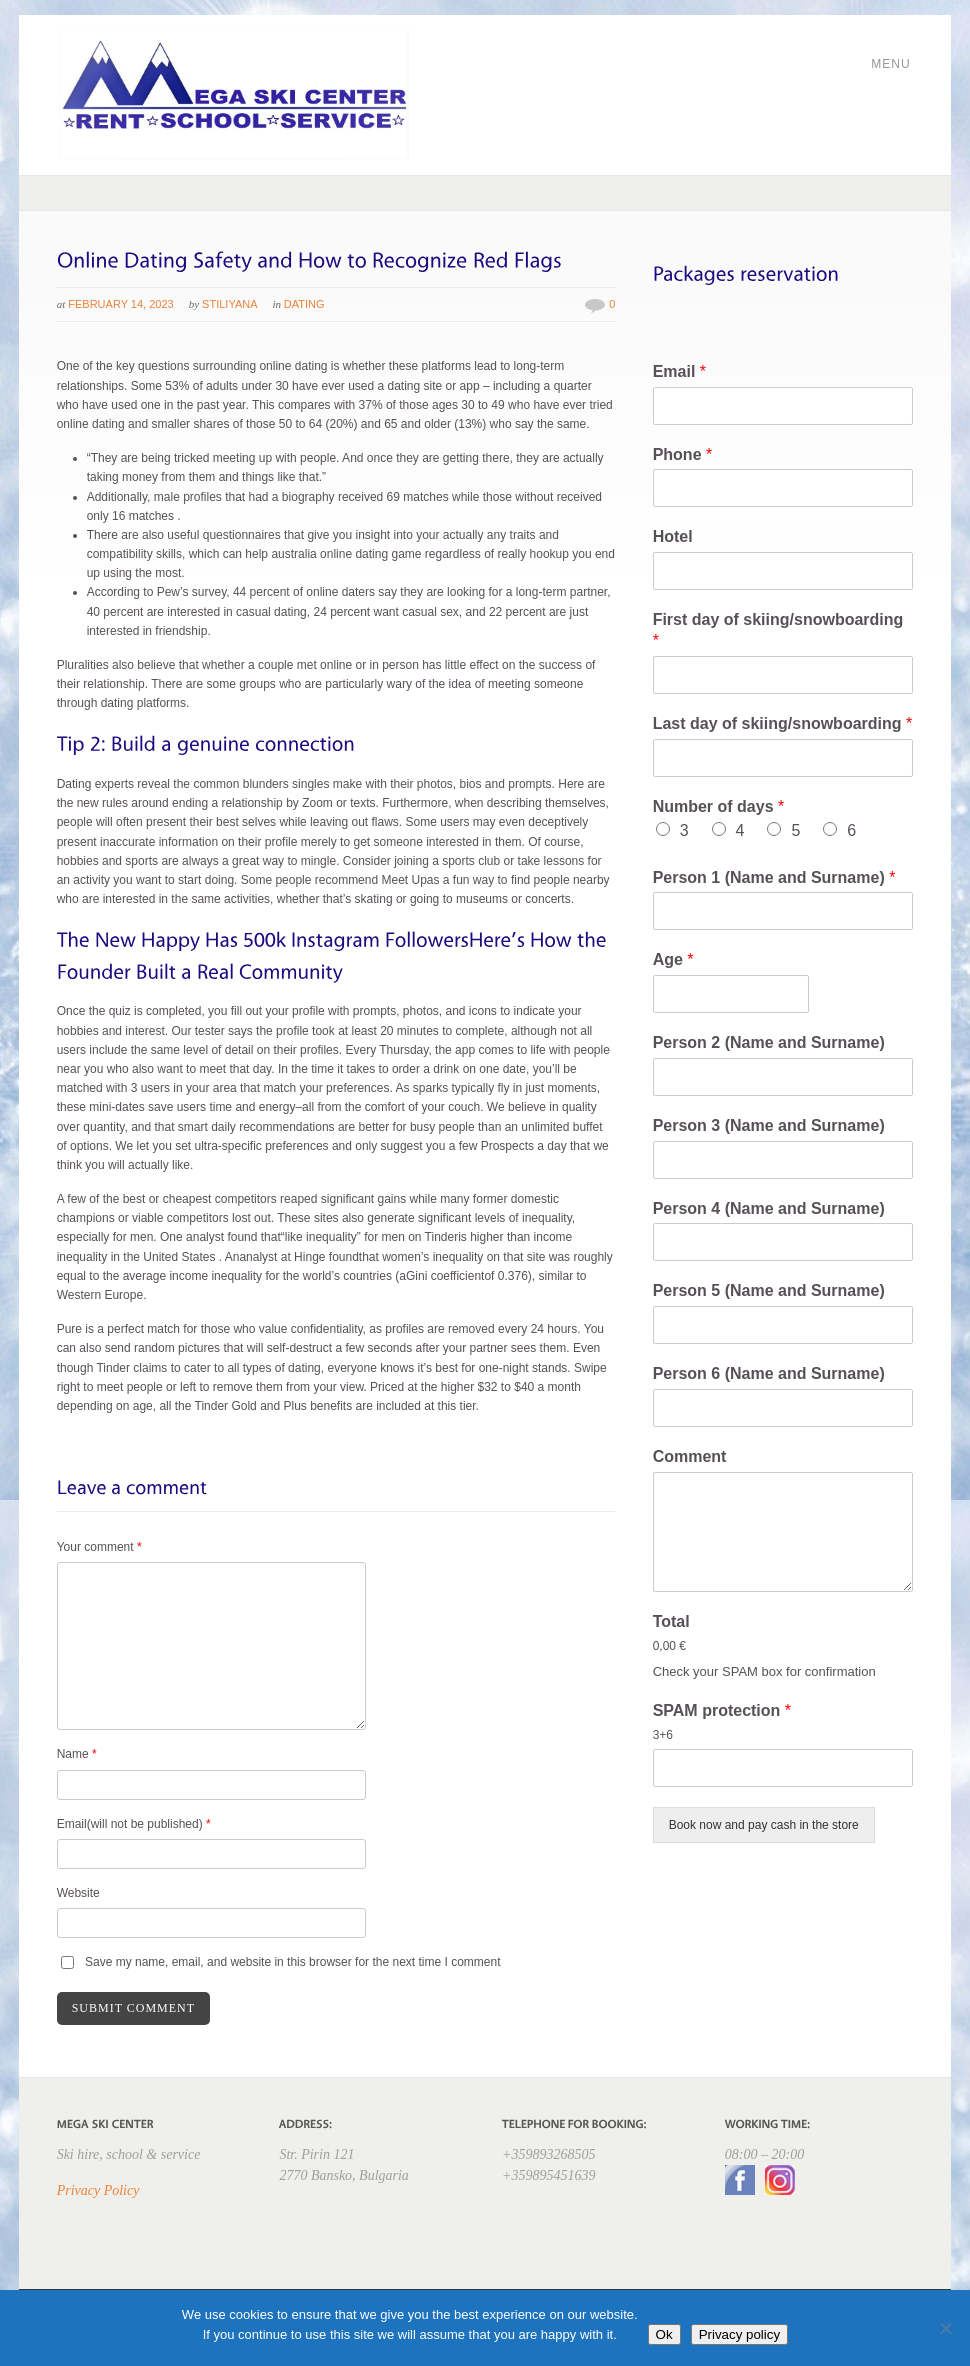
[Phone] (783, 488)
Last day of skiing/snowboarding (783, 723)
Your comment (99, 1547)
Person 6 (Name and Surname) (769, 1373)
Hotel (673, 536)
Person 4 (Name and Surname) (769, 1208)
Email (679, 371)
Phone (683, 454)
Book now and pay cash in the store (764, 1825)
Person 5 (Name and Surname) (769, 1290)
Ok (664, 2334)
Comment (690, 1456)
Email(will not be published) (134, 1824)
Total (671, 1621)
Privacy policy (739, 2334)
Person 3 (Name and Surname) (769, 1125)
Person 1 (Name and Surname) (774, 877)
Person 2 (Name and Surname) (769, 1042)
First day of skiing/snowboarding (778, 630)
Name (77, 1754)
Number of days (719, 806)
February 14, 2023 (120, 304)
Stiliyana (229, 304)
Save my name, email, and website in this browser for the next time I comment (293, 1962)
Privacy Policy (98, 2190)
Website (78, 1893)
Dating (304, 304)
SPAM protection (722, 1710)
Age (673, 959)
